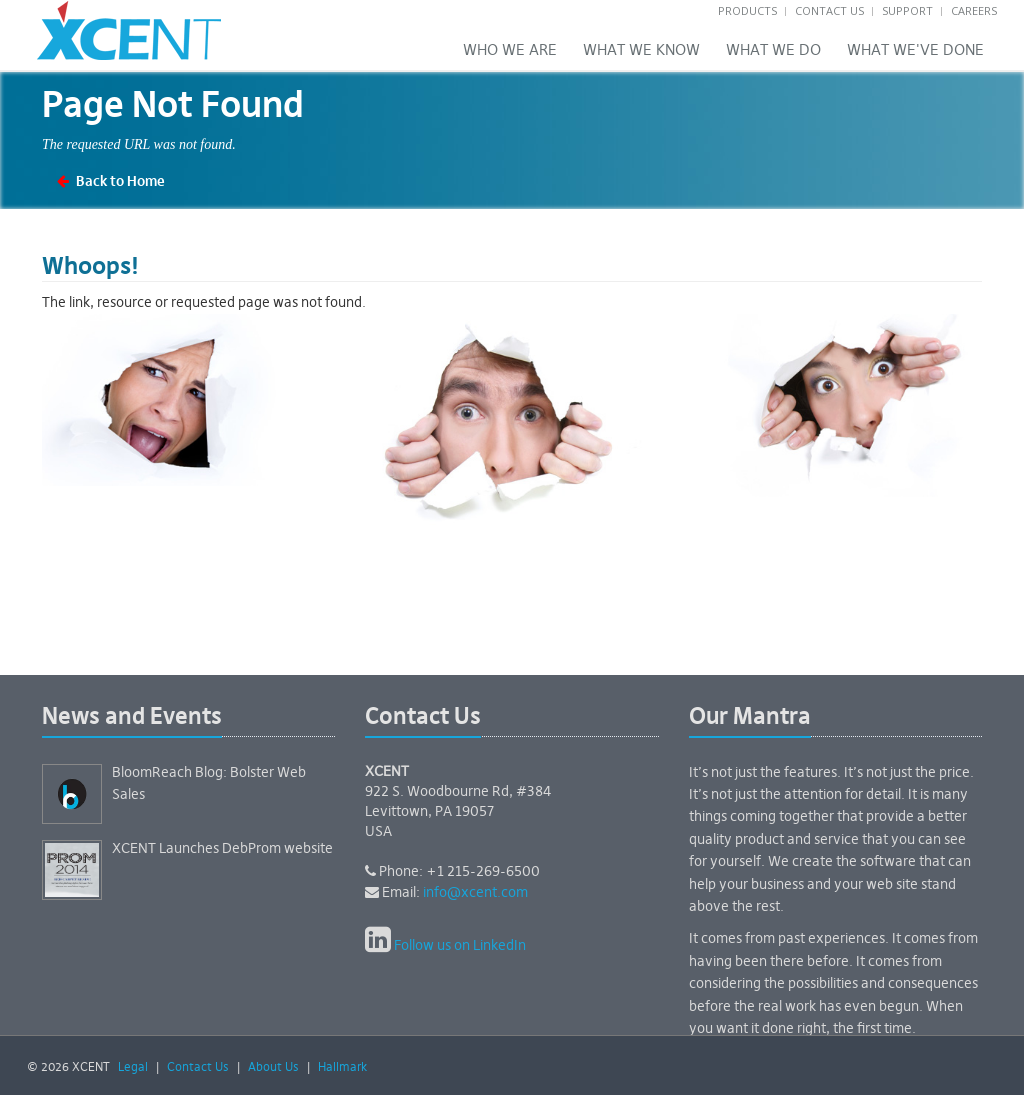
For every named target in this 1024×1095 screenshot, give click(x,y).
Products (747, 10)
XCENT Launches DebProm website (222, 849)
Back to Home (120, 182)
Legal (133, 1068)
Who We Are (510, 50)
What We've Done (915, 50)
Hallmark (342, 1068)
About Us (273, 1068)
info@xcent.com (475, 893)
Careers (974, 10)
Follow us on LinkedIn (460, 946)
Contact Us (829, 10)
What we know (641, 50)
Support (907, 10)
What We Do (773, 50)
